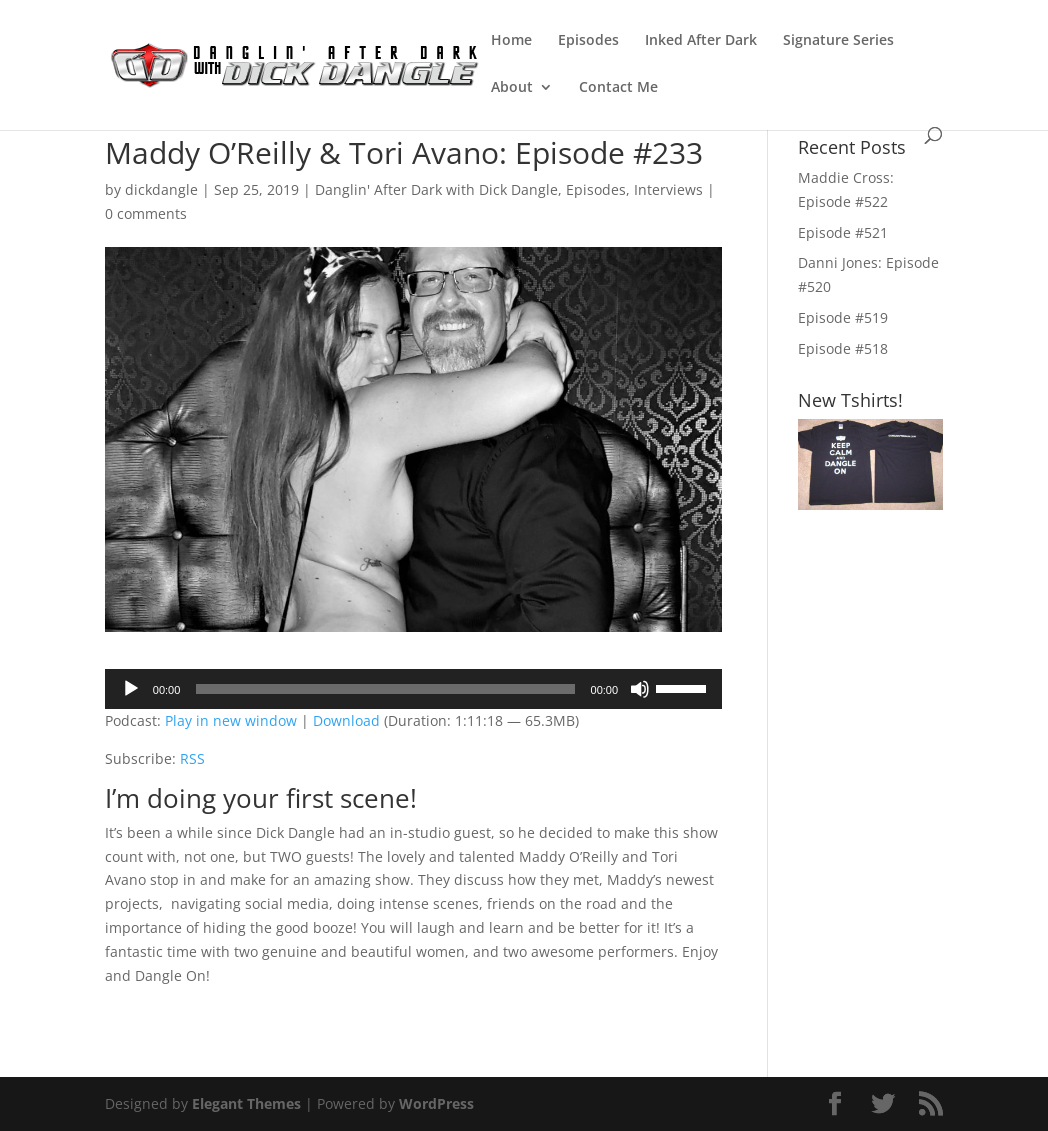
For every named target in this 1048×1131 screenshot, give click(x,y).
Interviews (668, 189)
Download (346, 720)
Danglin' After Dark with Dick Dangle (436, 189)
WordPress (436, 1103)
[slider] (385, 689)
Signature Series (838, 41)
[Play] (131, 689)
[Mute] (640, 689)
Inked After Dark (701, 41)
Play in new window (231, 720)
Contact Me (618, 88)
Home (511, 41)
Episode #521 (843, 232)
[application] (413, 689)
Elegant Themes (246, 1103)
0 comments (146, 213)
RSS (192, 758)
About (512, 88)
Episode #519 (843, 317)
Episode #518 (843, 348)
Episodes (588, 41)
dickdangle (161, 189)
